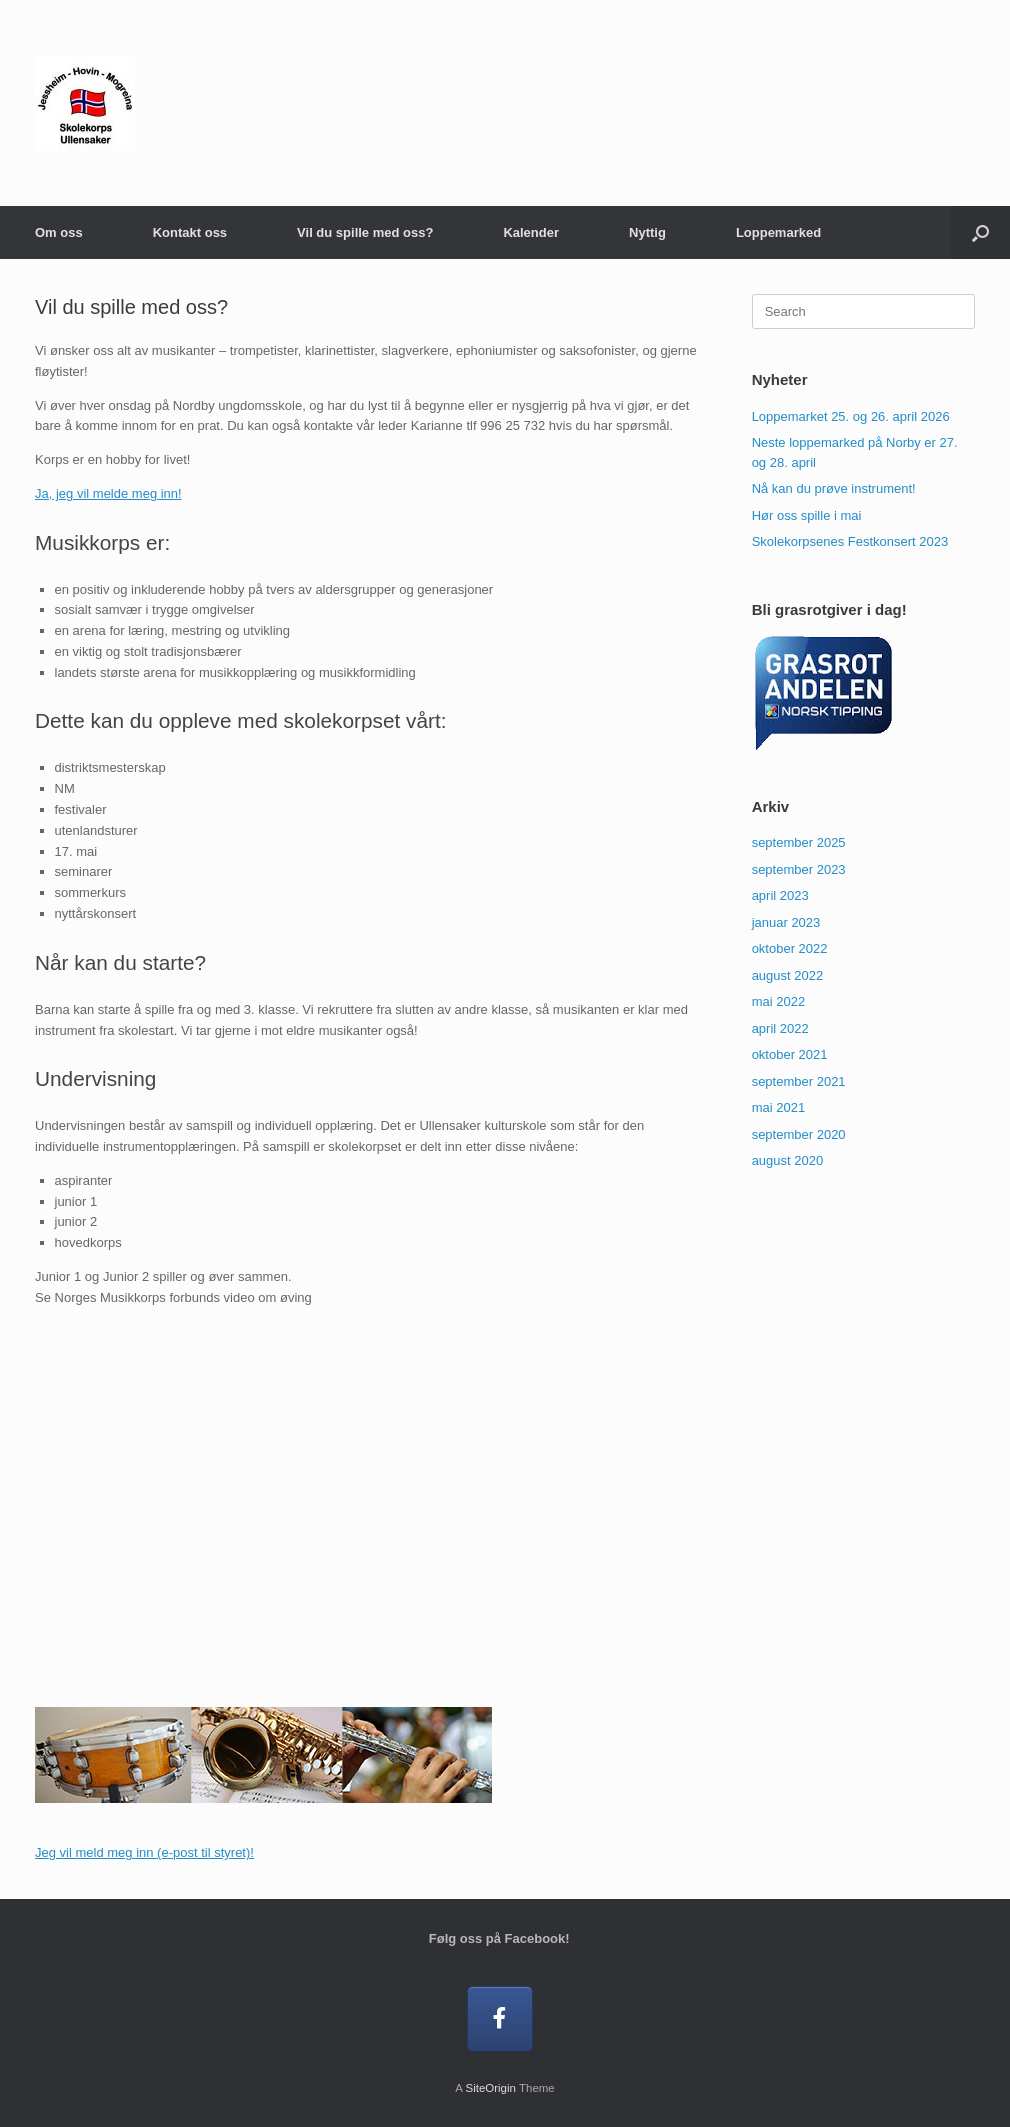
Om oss (59, 232)
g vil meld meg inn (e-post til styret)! (151, 1852)
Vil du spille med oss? (365, 232)
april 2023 (780, 895)
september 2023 (799, 869)
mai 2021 (778, 1107)
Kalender (531, 232)
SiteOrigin (490, 2088)
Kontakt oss (190, 232)
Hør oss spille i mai (807, 515)
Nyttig (647, 232)
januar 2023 (786, 922)
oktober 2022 (790, 948)
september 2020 (799, 1134)
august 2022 (788, 975)
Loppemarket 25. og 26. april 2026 (851, 416)
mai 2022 (778, 1001)
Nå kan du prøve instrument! (834, 488)
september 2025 (799, 842)
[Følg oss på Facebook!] (500, 2019)
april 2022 (780, 1028)
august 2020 (788, 1160)
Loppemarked (778, 232)
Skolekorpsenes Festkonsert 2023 (850, 541)
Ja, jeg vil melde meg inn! (108, 493)
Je (42, 1852)
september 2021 (799, 1081)
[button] (980, 232)
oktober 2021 (790, 1054)
